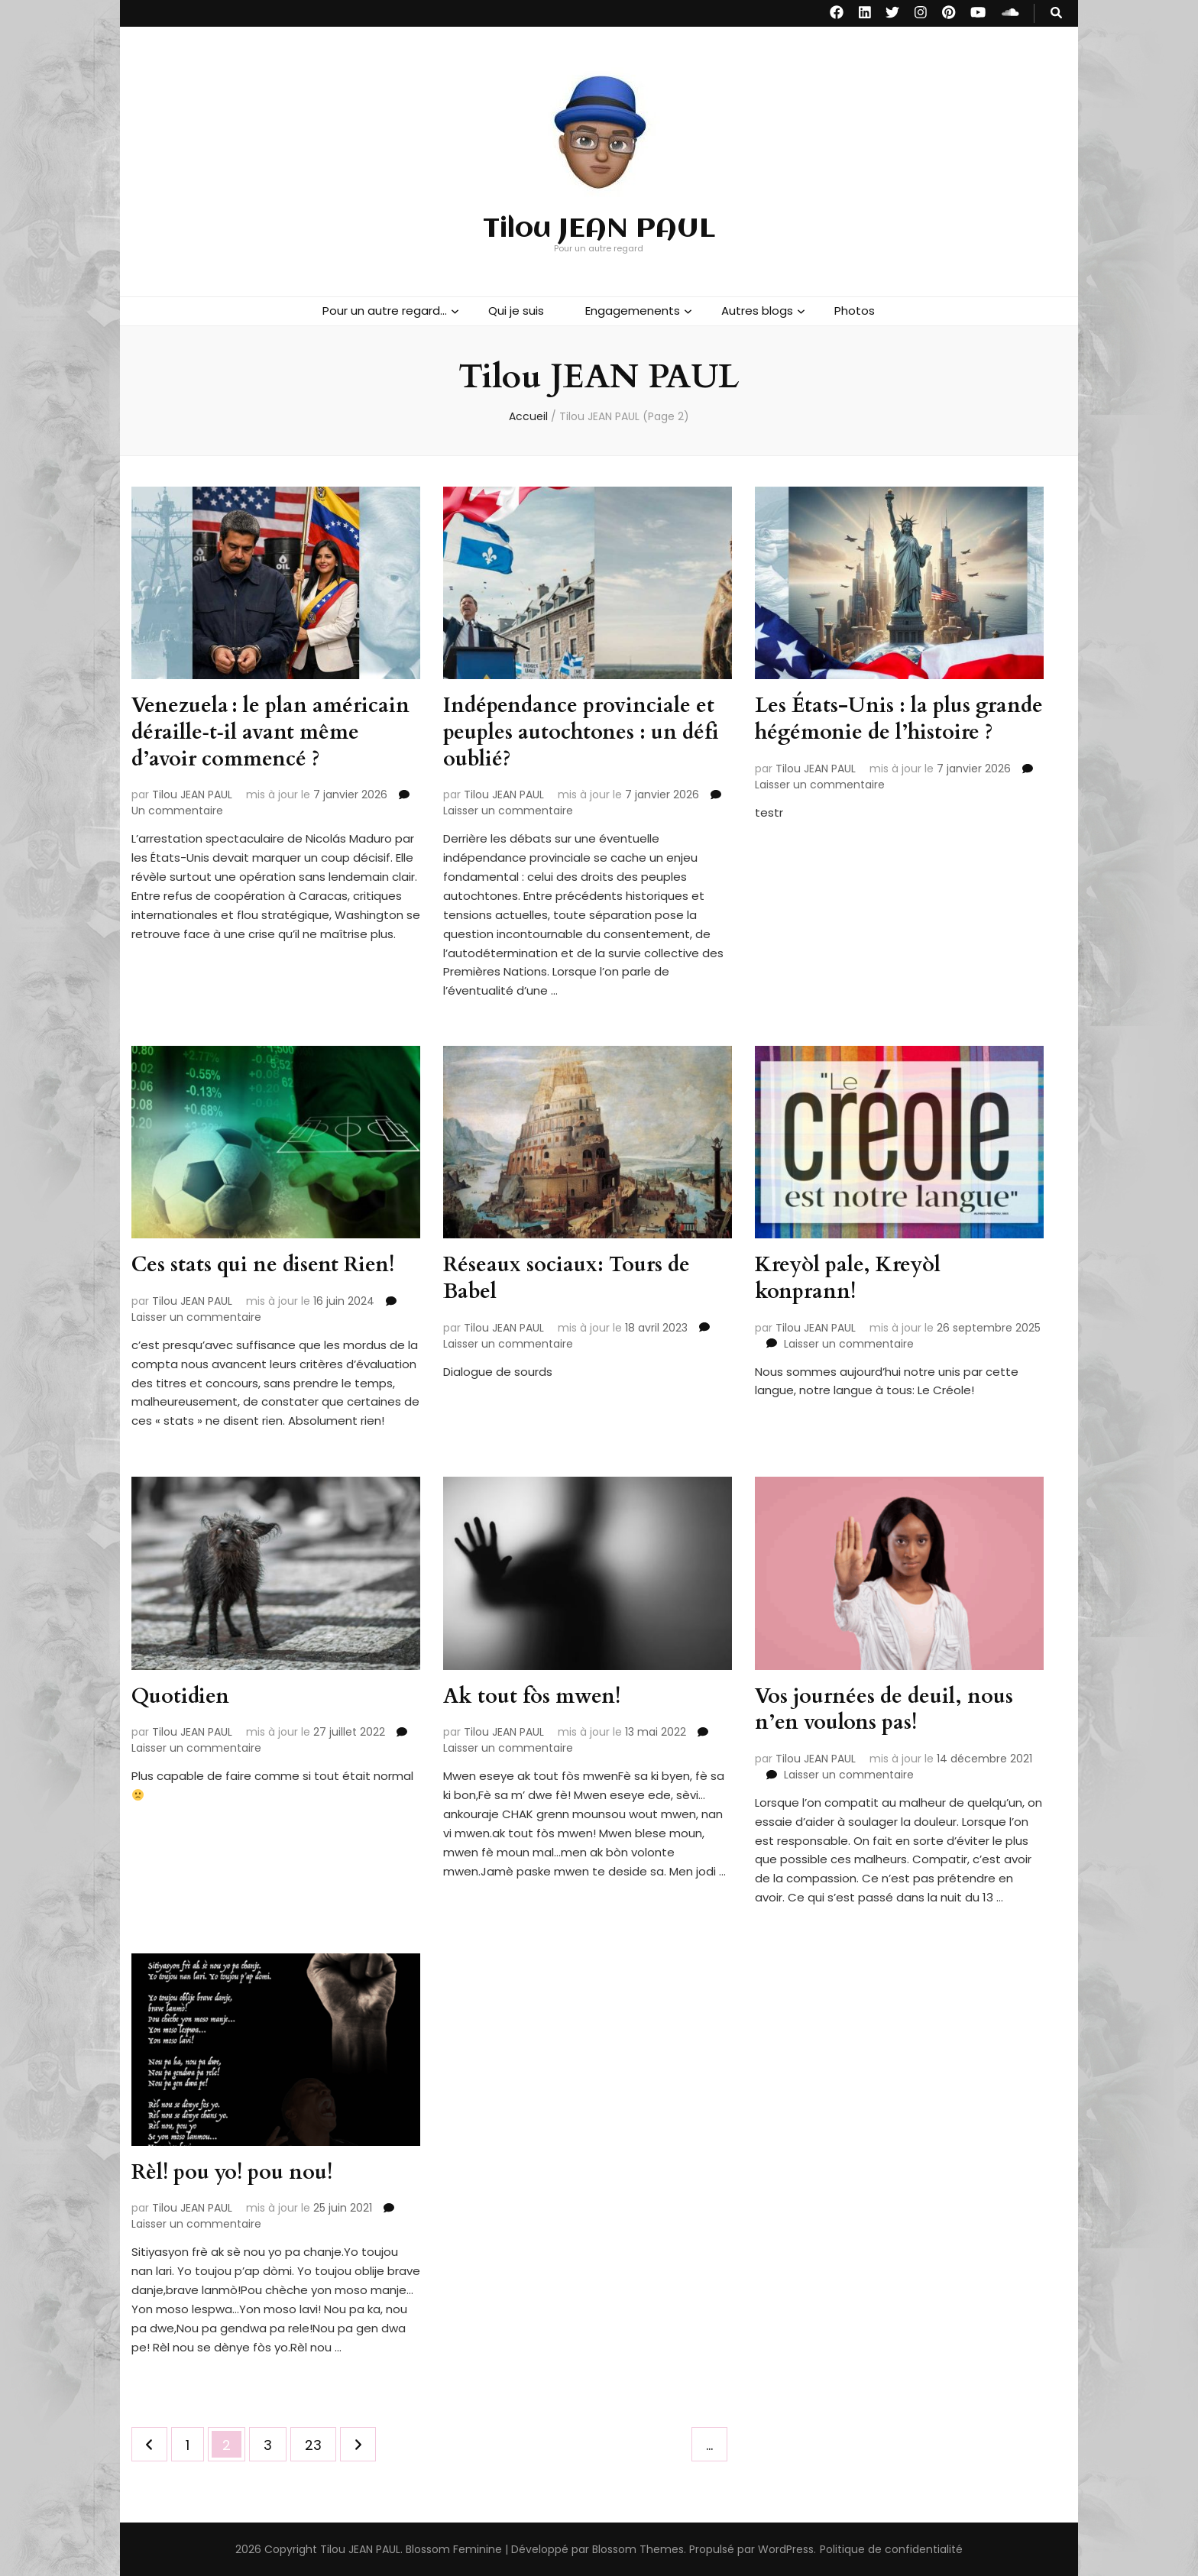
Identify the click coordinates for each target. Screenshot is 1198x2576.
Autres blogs (757, 311)
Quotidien (181, 1695)
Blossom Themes (638, 2548)
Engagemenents (632, 311)
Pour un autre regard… (384, 311)
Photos (854, 311)
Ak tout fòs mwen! (534, 1695)
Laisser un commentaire (508, 809)
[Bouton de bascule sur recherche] (1056, 13)
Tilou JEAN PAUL (599, 229)
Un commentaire (177, 809)
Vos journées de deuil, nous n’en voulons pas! (888, 1708)
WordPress (786, 2548)
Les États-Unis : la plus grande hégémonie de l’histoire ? (865, 731)
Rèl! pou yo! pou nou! (236, 2171)
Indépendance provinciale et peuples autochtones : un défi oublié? (585, 731)
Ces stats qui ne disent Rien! (266, 1264)
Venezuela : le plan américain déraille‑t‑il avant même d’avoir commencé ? (273, 731)
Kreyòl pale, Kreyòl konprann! (851, 1277)
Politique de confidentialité (891, 2548)
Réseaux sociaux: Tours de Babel (569, 1277)
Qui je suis (516, 311)
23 (320, 2440)
